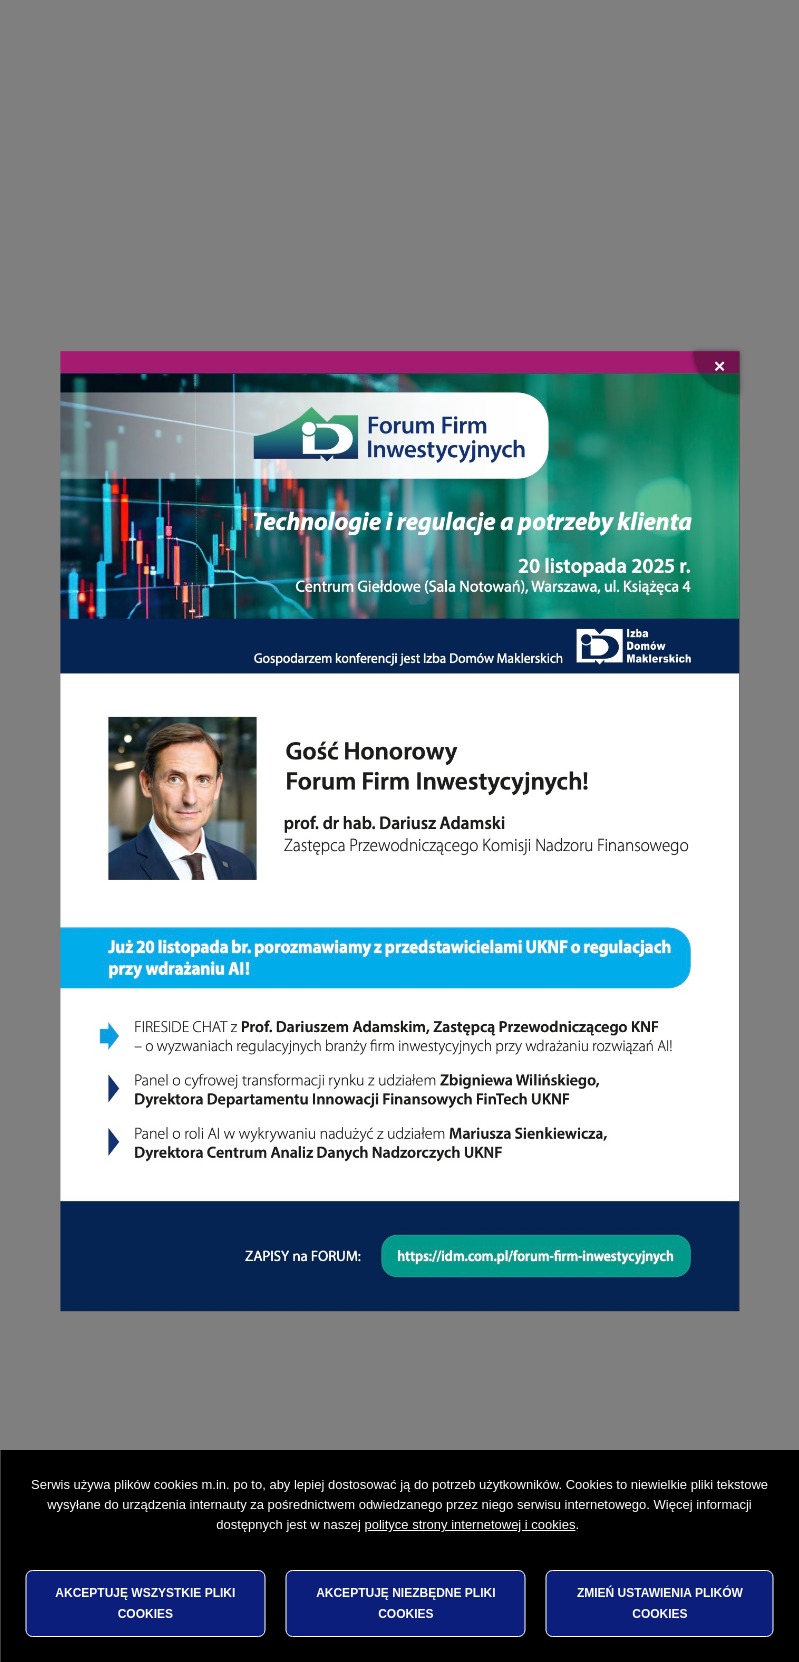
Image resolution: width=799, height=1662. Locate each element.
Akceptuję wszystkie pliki (145, 1603)
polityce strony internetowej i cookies (469, 1524)
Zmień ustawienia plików (660, 1603)
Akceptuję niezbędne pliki (405, 1603)
